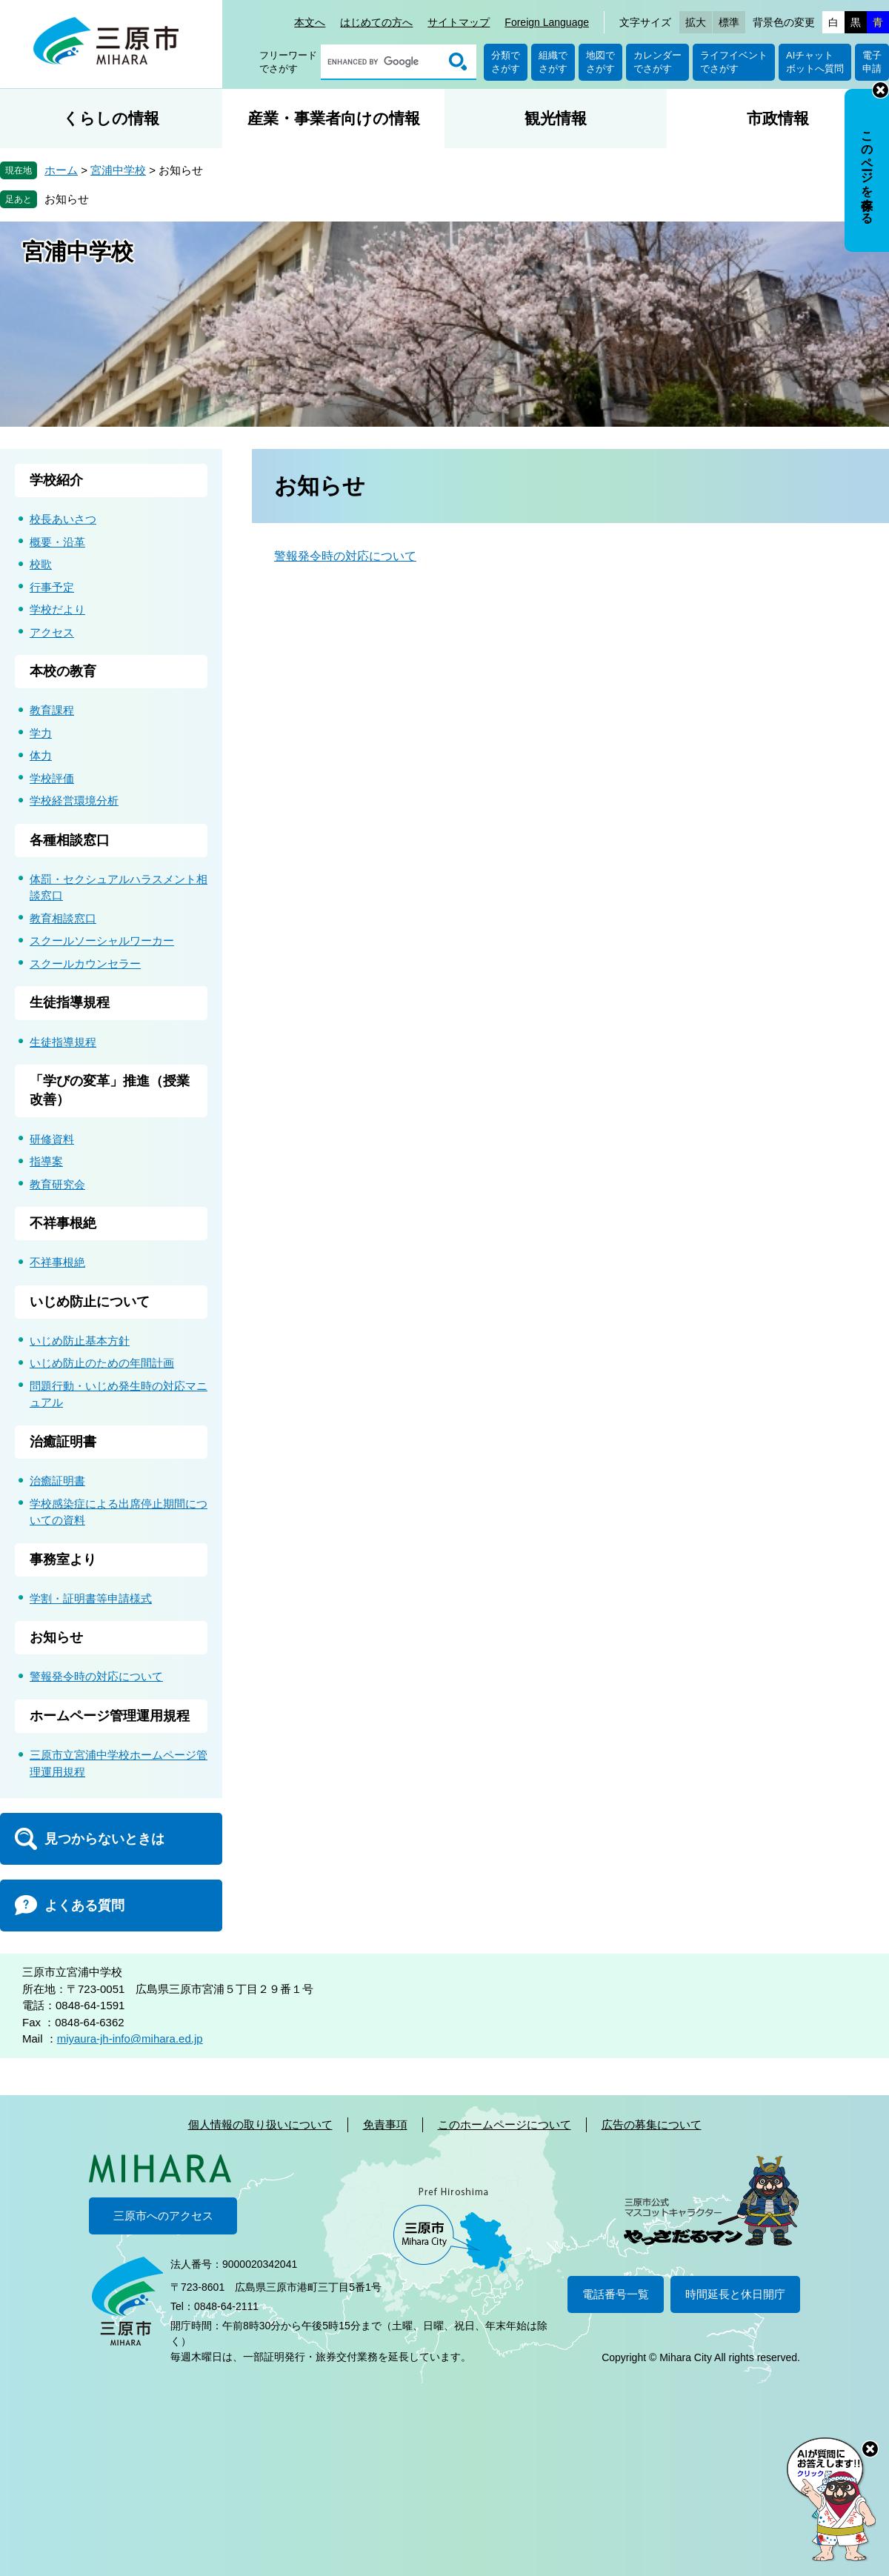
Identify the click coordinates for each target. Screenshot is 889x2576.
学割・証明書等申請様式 (91, 1598)
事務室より (63, 1559)
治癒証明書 (63, 1441)
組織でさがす (553, 62)
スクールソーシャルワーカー (102, 940)
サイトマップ (458, 22)
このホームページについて (504, 2124)
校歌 (41, 564)
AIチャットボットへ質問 (815, 62)
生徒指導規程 (70, 1002)
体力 (41, 755)
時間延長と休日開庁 (735, 2294)
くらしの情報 (111, 118)
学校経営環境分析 (74, 800)
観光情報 (556, 118)
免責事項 (385, 2124)
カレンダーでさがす (657, 62)
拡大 (695, 22)
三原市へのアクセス (163, 2215)
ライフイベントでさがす (734, 62)
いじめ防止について (90, 1301)
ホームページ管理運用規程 (110, 1715)
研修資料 (52, 1139)
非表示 (880, 90)
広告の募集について (652, 2124)
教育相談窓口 (63, 918)
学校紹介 (56, 480)
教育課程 (52, 710)
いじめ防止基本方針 (80, 1340)
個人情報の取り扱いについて (260, 2124)
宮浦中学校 (118, 170)
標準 (729, 22)
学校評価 (52, 778)
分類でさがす (505, 62)
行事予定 (52, 587)
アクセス (52, 632)
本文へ (309, 22)
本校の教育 (63, 671)
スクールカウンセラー (85, 963)
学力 (41, 733)
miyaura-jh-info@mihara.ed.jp (130, 2038)
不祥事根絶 (63, 1223)
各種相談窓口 (70, 840)
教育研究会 (57, 1184)
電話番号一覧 (615, 2294)
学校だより (57, 609)
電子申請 (872, 62)
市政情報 (778, 118)
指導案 (46, 1161)
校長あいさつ (63, 519)
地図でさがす (600, 62)
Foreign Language (547, 22)
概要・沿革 (57, 542)
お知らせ (66, 199)
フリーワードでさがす (288, 62)
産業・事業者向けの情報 (333, 118)
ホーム (61, 170)
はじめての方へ (376, 22)
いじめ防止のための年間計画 (102, 1363)
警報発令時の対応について (345, 556)
